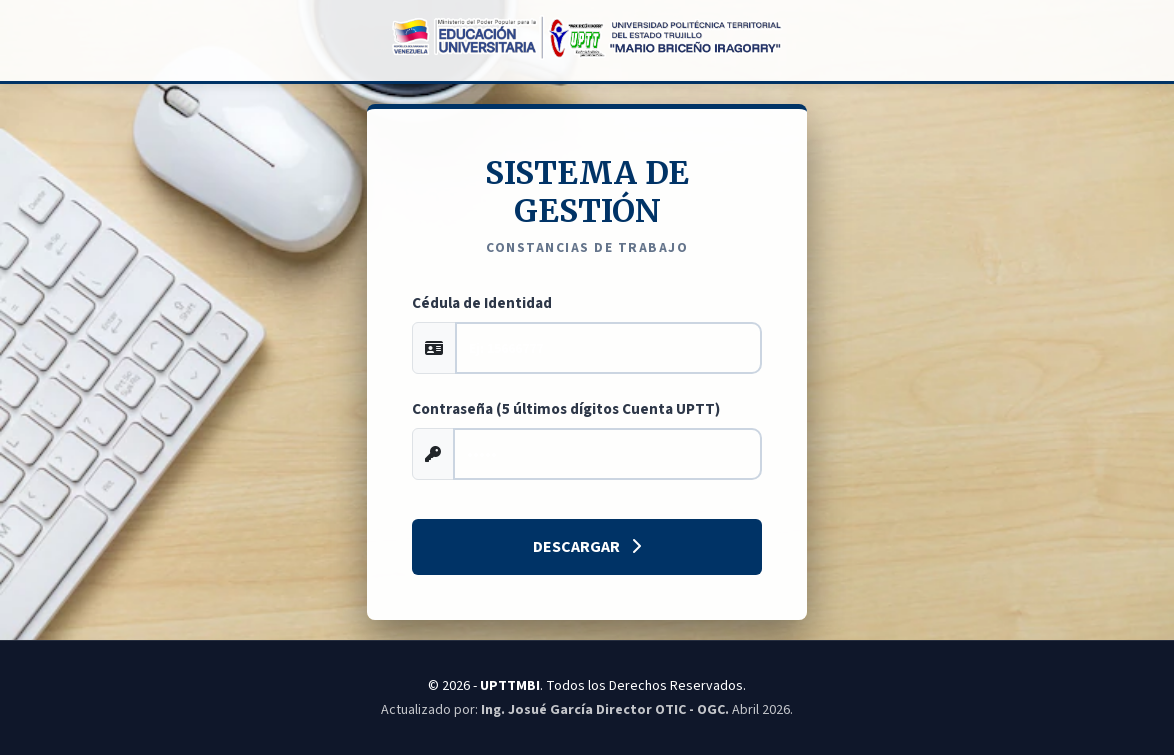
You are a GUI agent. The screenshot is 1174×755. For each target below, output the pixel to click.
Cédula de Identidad (482, 303)
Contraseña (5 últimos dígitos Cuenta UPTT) (566, 409)
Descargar (587, 547)
